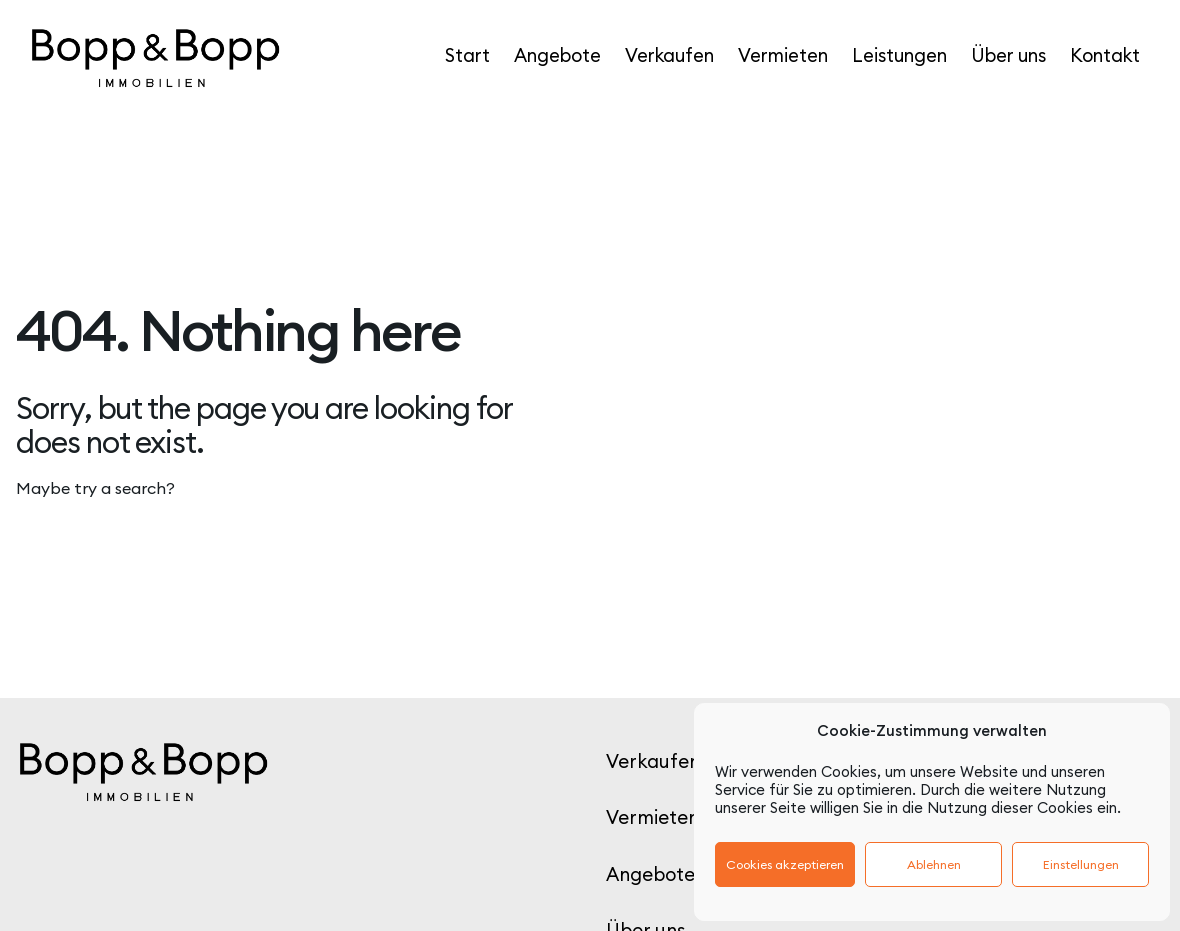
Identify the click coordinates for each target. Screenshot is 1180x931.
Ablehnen (934, 864)
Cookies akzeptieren (785, 864)
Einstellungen (1081, 864)
